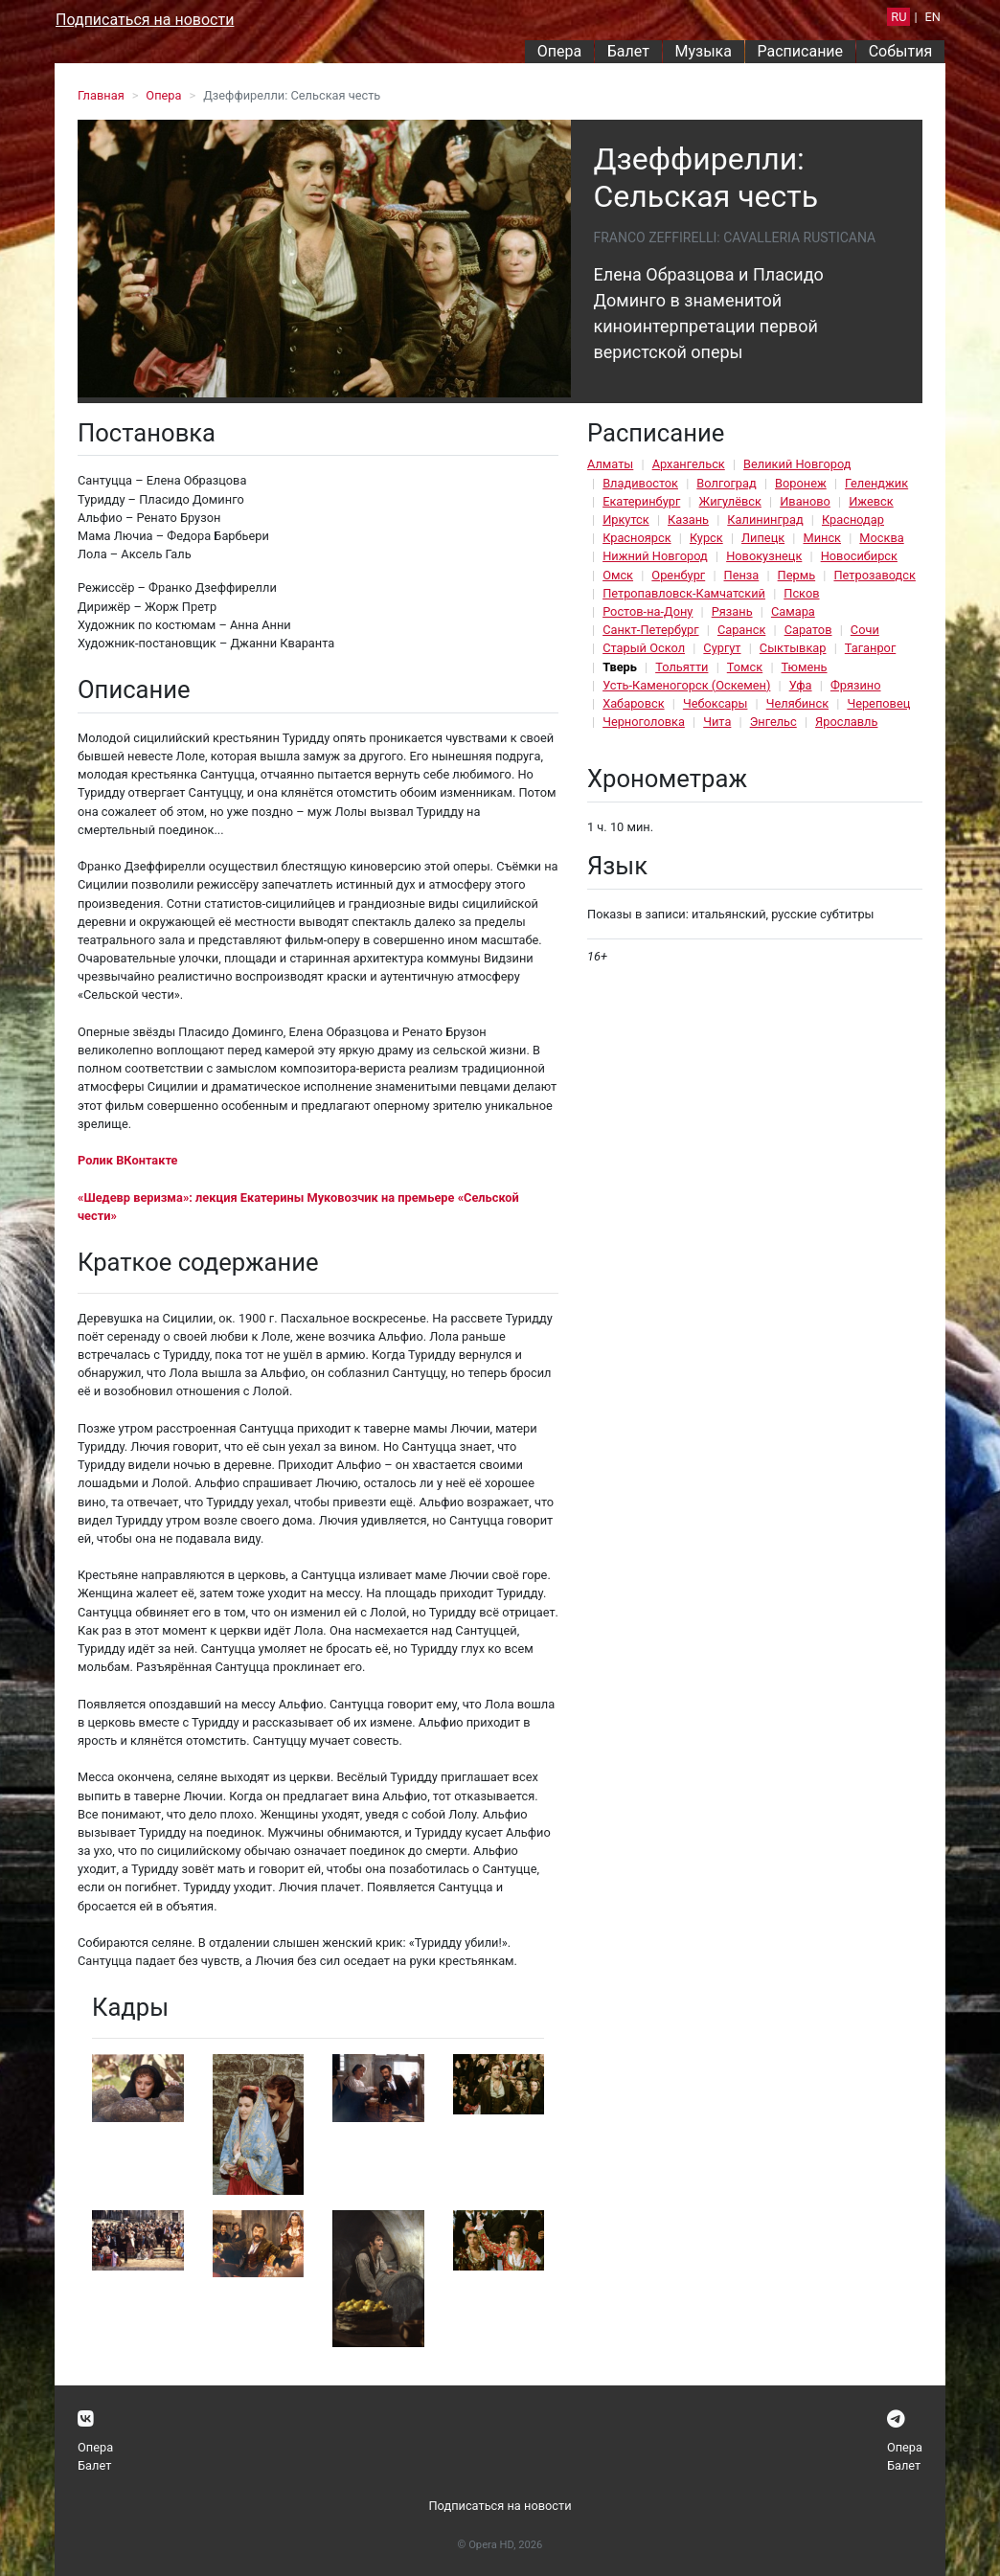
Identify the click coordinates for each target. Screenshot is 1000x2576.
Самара (793, 611)
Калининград (765, 519)
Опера (559, 51)
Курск (706, 538)
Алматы (610, 464)
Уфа (800, 685)
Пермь (797, 575)
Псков (801, 593)
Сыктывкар (793, 648)
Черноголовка (643, 721)
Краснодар (853, 519)
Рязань (732, 611)
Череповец (878, 703)
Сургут (721, 648)
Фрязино (855, 685)
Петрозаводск (874, 575)
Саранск (741, 629)
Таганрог (870, 648)
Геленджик (876, 483)
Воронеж (801, 483)
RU (898, 17)
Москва (881, 538)
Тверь (619, 667)
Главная (101, 95)
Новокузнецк (764, 556)
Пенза (742, 575)
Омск (617, 575)
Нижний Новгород (655, 556)
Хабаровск (633, 703)
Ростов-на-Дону (647, 611)
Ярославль (846, 721)
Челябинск (797, 703)
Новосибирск (859, 556)
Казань (688, 519)
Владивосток (640, 483)
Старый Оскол (643, 648)
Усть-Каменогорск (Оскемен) (686, 685)
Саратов (808, 629)
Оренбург (678, 575)
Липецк (762, 538)
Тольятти (681, 667)
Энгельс (773, 721)
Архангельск (688, 464)
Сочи (865, 629)
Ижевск (871, 501)
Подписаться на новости (145, 20)
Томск (744, 667)
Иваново (805, 501)
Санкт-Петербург (650, 629)
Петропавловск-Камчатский (683, 593)
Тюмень (805, 667)
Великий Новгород (797, 464)
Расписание (801, 51)
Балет (628, 51)
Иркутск (625, 519)
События (901, 51)
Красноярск (636, 538)
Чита (717, 721)
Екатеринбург (641, 501)
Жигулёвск (730, 501)
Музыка (702, 51)
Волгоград (726, 483)
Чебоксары (715, 703)
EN (933, 17)
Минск (822, 538)
